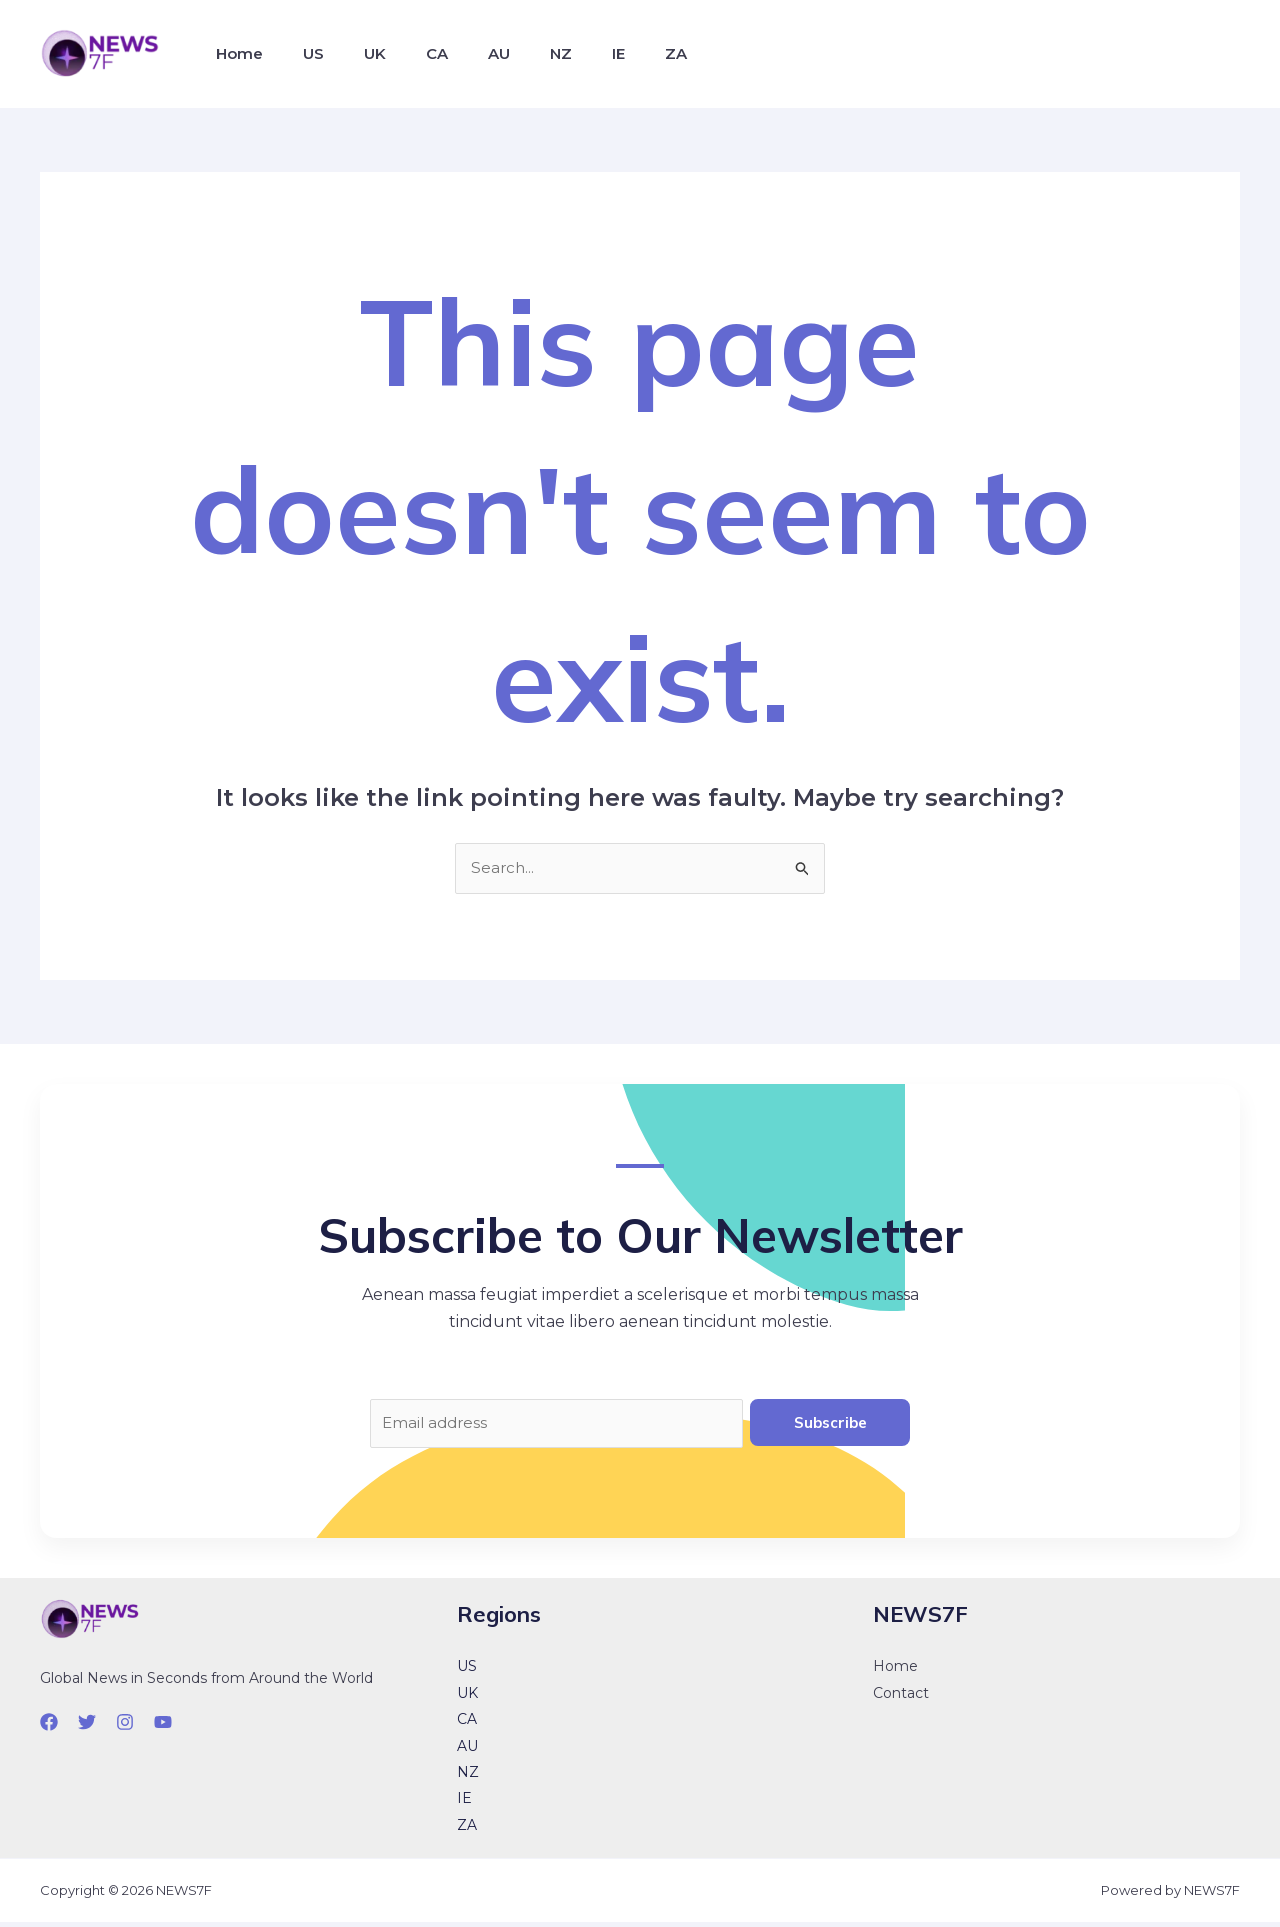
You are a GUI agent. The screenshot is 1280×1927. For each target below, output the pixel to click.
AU (463, 53)
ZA (616, 53)
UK (355, 53)
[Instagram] (125, 1726)
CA (409, 53)
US (301, 53)
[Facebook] (49, 1726)
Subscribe (830, 1423)
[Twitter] (87, 1726)
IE (566, 53)
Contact (901, 1697)
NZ (517, 53)
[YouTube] (163, 1726)
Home (235, 53)
